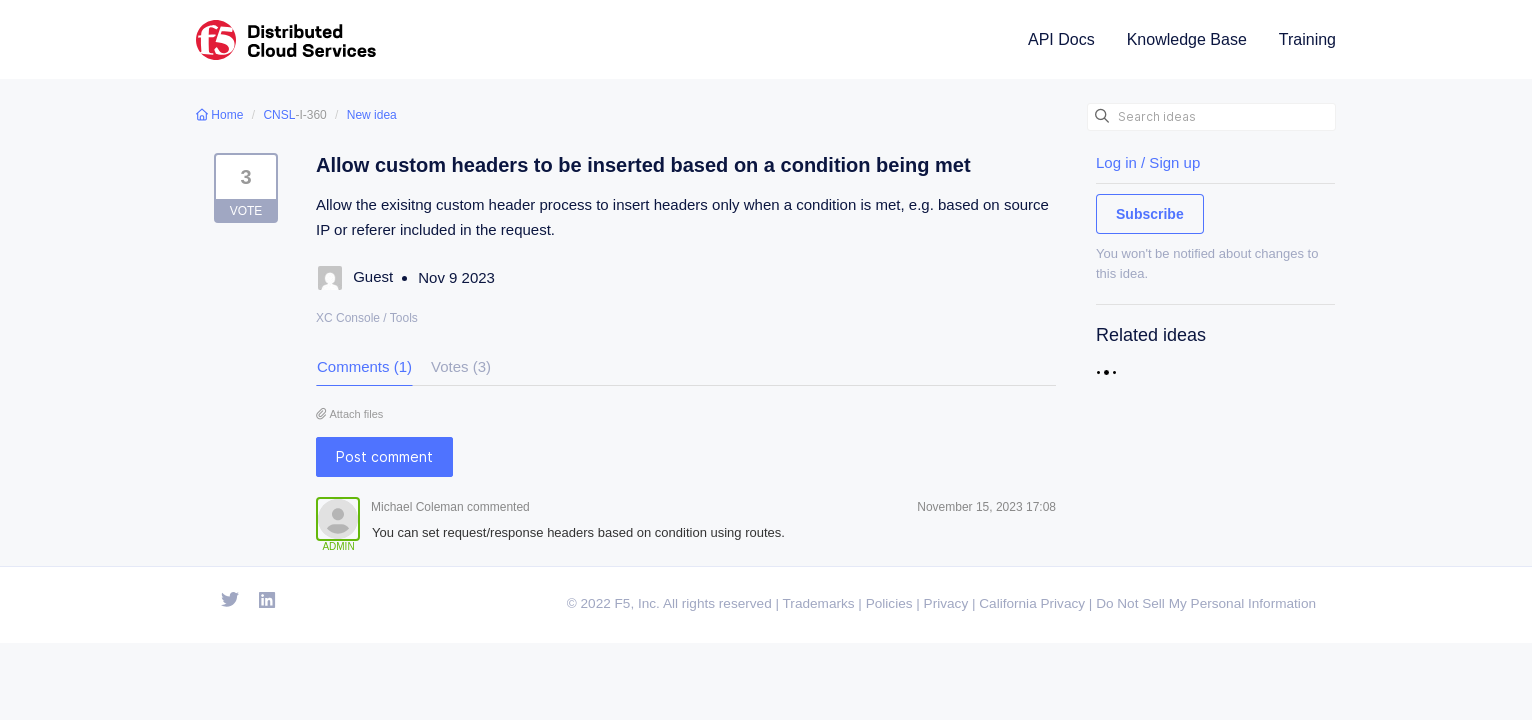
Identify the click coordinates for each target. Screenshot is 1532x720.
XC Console (348, 318)
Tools (404, 318)
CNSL (279, 115)
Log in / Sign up (1148, 162)
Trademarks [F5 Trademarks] (819, 603)
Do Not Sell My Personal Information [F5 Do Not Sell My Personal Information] (1206, 603)
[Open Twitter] (230, 601)
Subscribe (1150, 214)
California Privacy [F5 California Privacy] (1032, 603)
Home (221, 115)
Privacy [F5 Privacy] (946, 603)
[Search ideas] (1211, 117)
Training (1307, 39)
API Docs (1061, 39)
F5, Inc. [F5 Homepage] (637, 603)
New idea (372, 115)
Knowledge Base (1187, 39)
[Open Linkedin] (267, 601)
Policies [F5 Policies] (889, 603)
